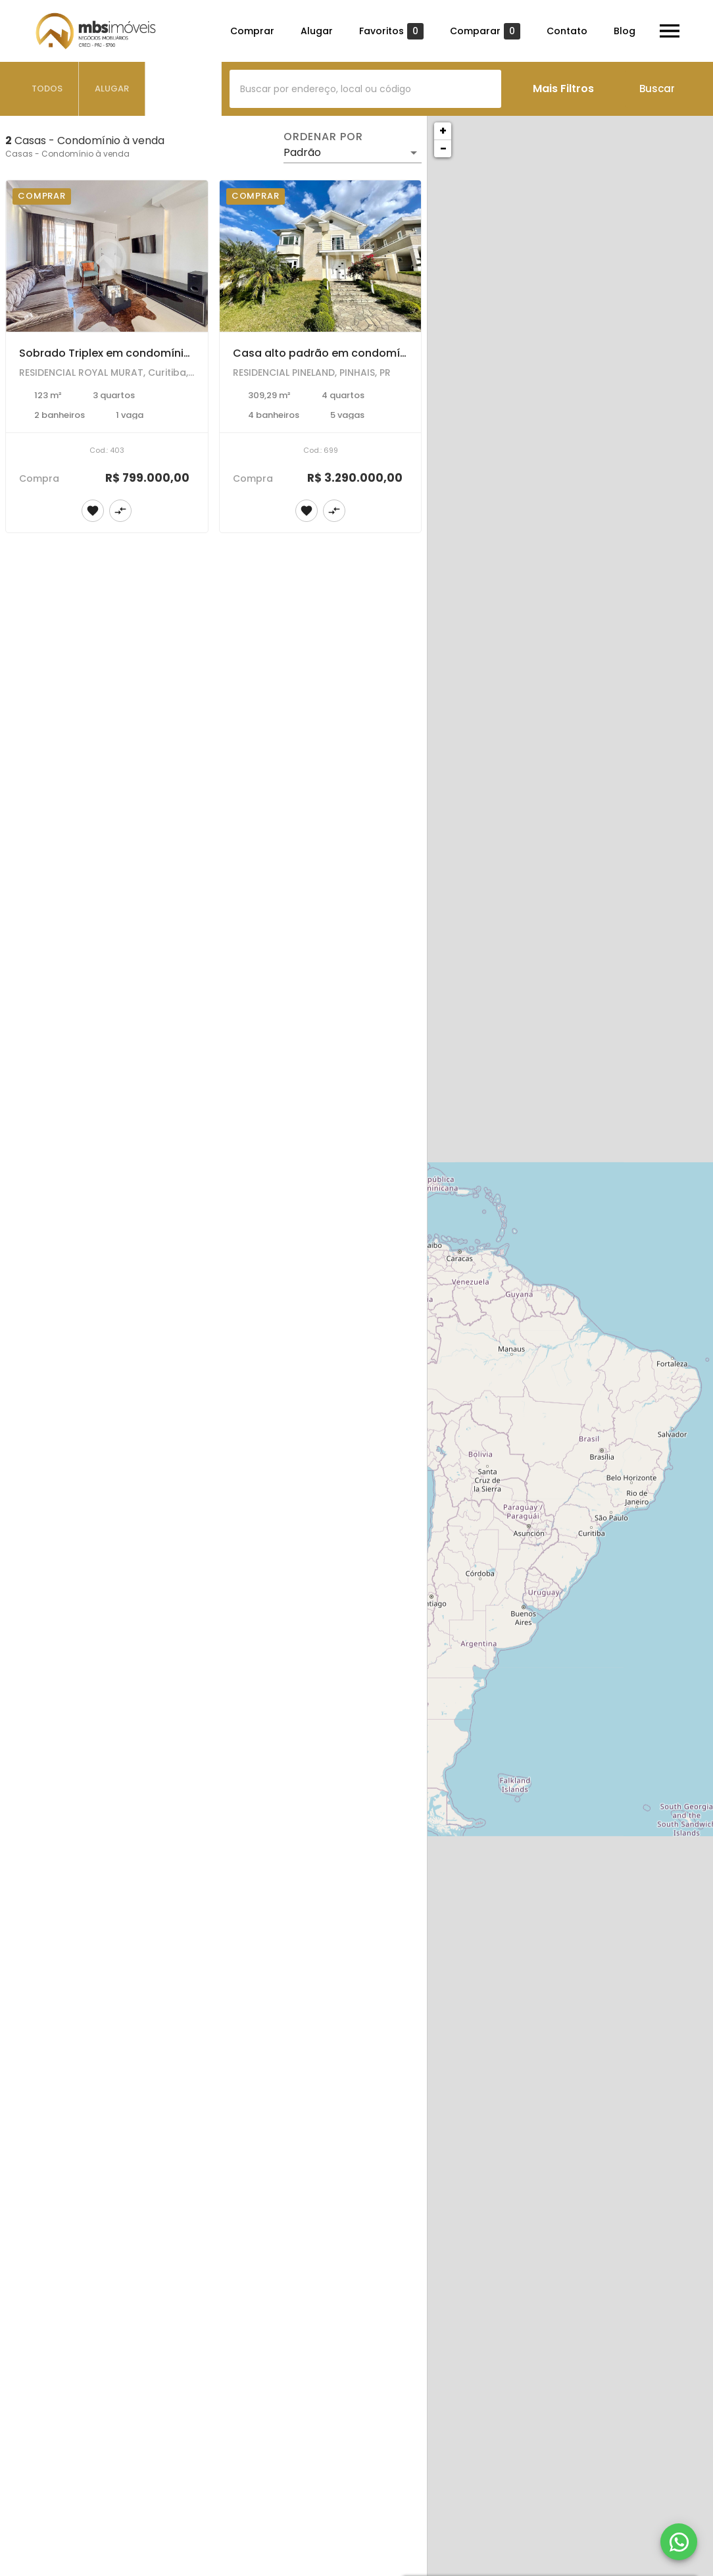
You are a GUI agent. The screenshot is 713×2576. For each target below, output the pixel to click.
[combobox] (365, 89)
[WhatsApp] (678, 2541)
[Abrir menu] (670, 31)
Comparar (485, 31)
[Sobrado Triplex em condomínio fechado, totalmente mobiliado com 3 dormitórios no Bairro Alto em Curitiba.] (107, 256)
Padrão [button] (302, 152)
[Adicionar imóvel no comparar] (120, 511)
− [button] (443, 148)
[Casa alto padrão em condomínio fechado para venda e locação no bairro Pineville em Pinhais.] (321, 256)
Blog (624, 31)
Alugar (317, 31)
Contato (567, 31)
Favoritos (391, 31)
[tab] (47, 89)
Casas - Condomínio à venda (67, 153)
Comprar (252, 31)
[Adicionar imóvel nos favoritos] (93, 511)
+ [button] (443, 130)
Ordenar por (322, 137)
